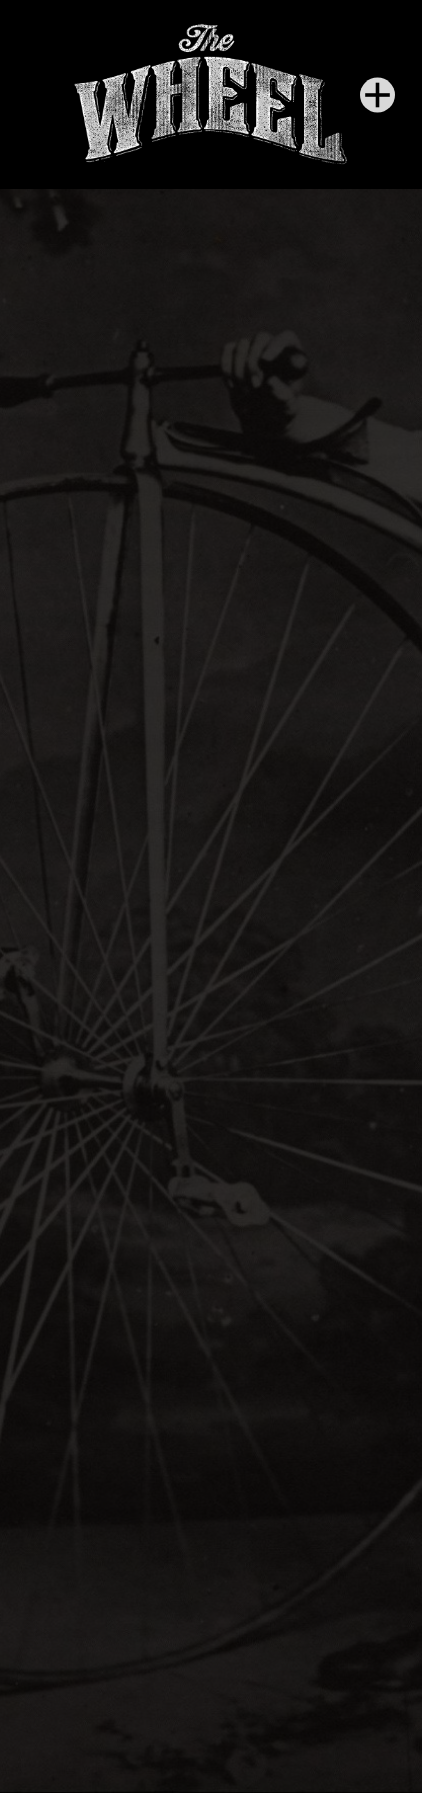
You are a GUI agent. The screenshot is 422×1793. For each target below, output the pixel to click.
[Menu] (377, 94)
